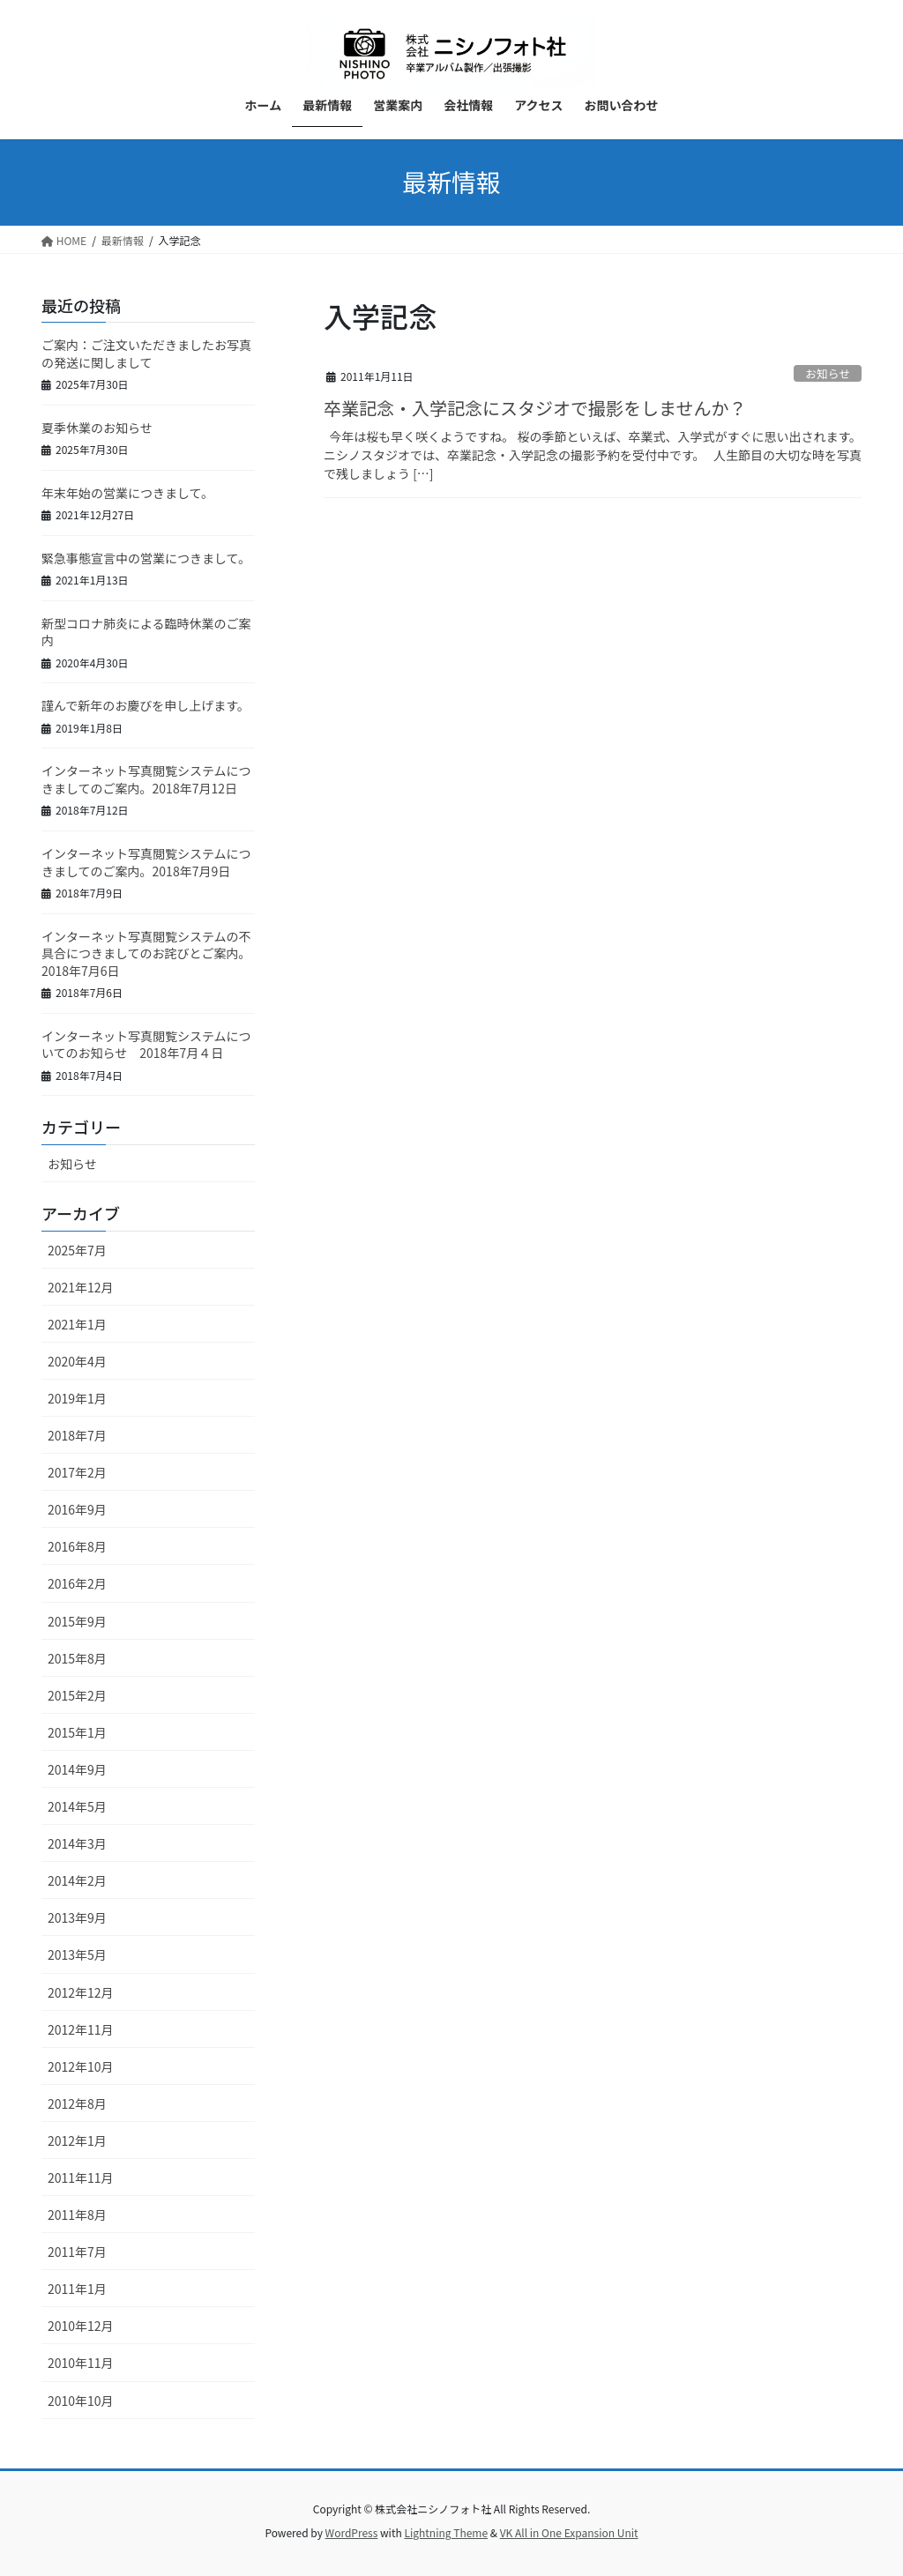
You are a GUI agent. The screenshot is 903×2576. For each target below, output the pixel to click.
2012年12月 (81, 1992)
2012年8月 (77, 2103)
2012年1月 (77, 2140)
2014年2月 (77, 1880)
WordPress (351, 2532)
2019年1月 (77, 1398)
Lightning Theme (446, 2532)
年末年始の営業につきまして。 (127, 493)
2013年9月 (77, 1917)
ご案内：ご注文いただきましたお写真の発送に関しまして (146, 353)
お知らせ (827, 373)
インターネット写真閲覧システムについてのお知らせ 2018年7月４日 (146, 1044)
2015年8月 (77, 1658)
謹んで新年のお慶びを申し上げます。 (145, 705)
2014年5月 (77, 1806)
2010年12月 (81, 2325)
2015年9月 (77, 1621)
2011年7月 (77, 2251)
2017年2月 (77, 1472)
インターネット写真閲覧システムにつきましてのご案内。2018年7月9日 (146, 862)
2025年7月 (77, 1250)
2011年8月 (77, 2214)
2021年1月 (77, 1324)
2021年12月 (81, 1287)
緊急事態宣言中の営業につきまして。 (145, 558)
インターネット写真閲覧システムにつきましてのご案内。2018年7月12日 (146, 779)
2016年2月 (77, 1583)
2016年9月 (77, 1509)
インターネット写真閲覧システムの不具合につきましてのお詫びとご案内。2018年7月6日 (146, 953)
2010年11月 (81, 2362)
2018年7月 (77, 1435)
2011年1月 (77, 2288)
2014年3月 (77, 1843)
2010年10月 (81, 2400)
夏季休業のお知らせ (97, 427)
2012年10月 (81, 2066)
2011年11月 (81, 2177)
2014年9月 (77, 1769)
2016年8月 (77, 1546)
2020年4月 (77, 1361)
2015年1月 (77, 1732)
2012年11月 (81, 2029)
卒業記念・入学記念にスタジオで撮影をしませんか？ (535, 408)
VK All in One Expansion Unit (569, 2532)
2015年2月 (77, 1695)
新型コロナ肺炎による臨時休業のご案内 (146, 632)
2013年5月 (77, 1954)
